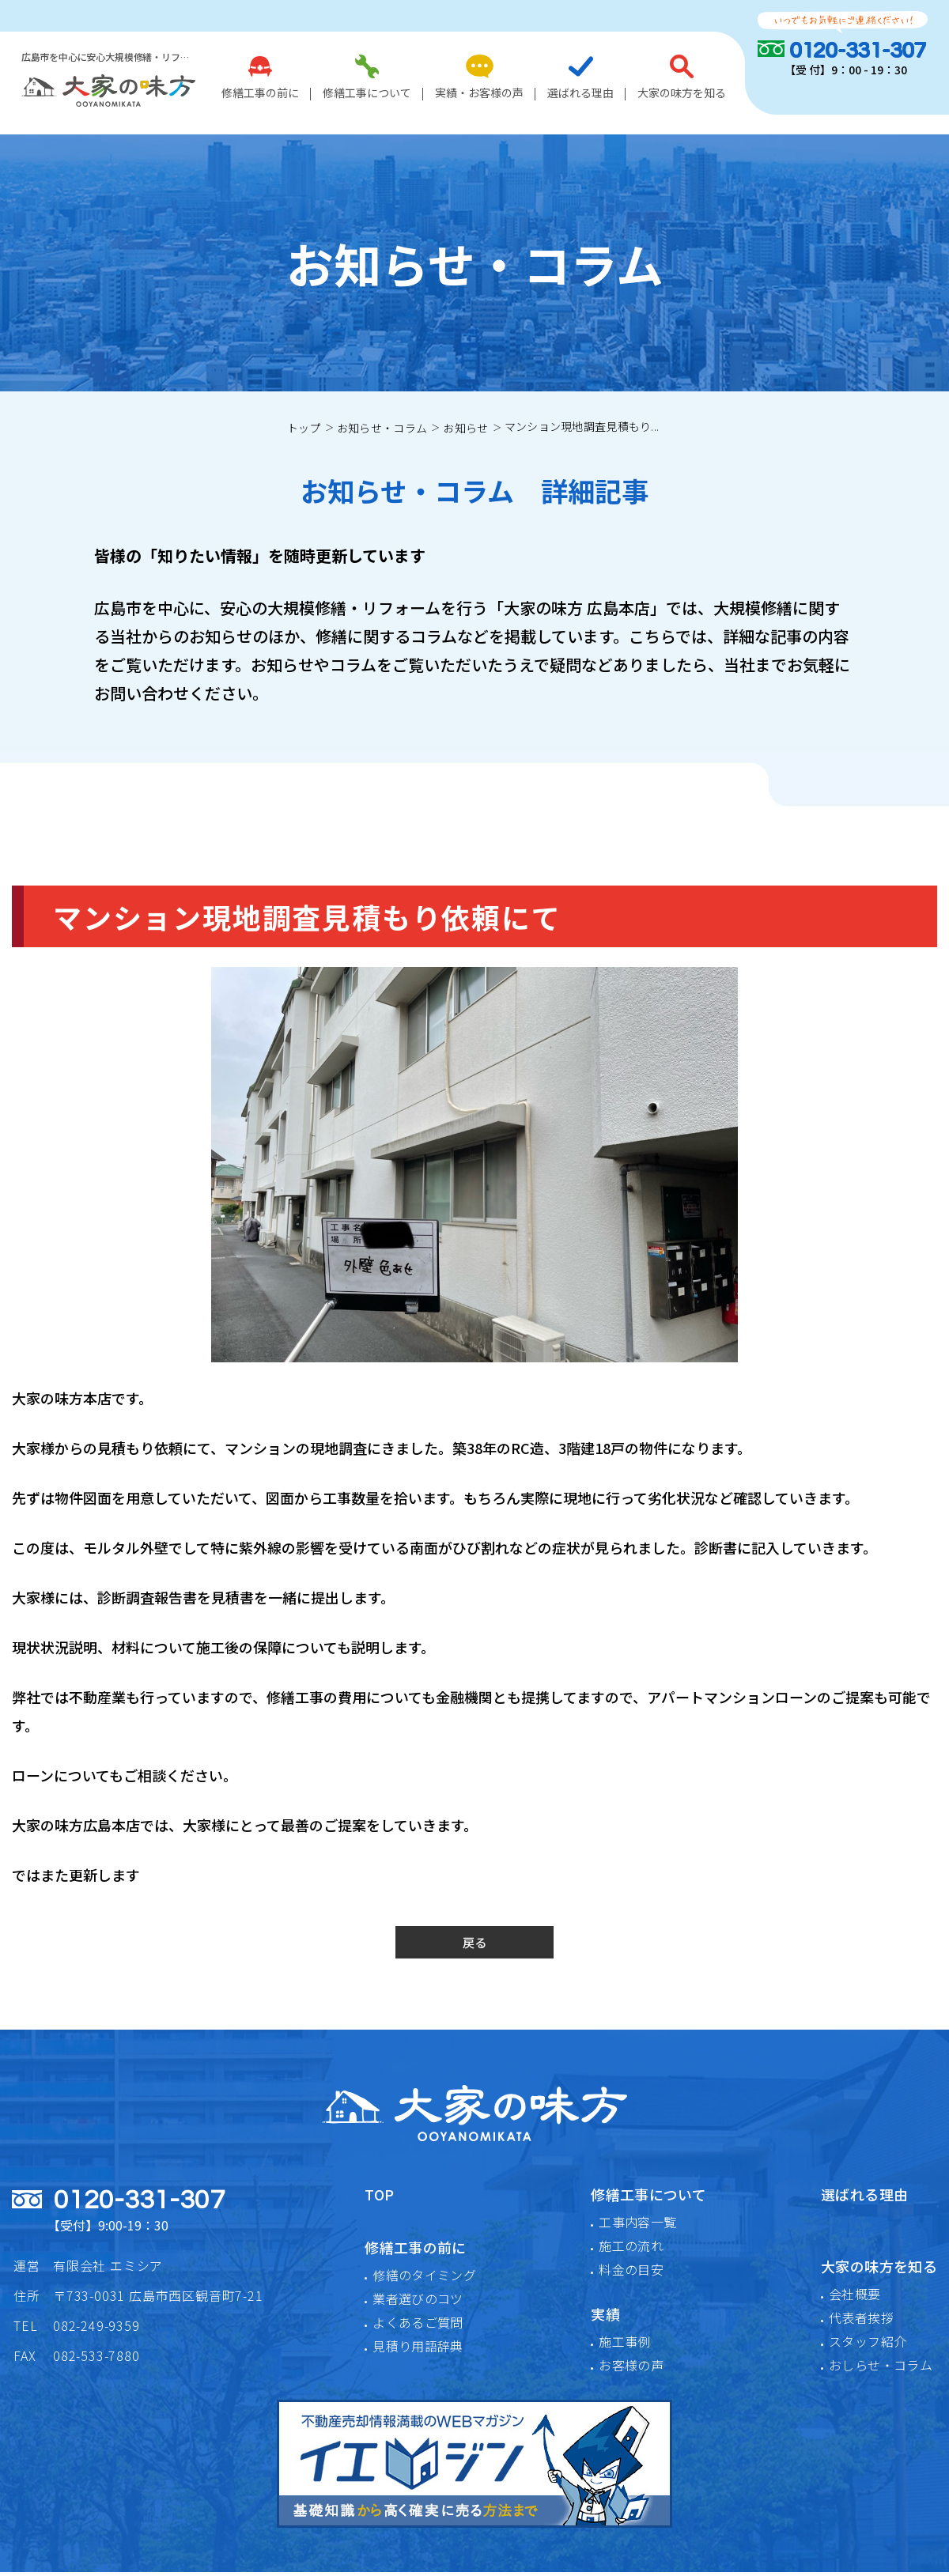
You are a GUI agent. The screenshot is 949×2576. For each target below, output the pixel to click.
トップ (304, 428)
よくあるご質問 (417, 2326)
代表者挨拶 (861, 2321)
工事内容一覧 (637, 2225)
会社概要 (854, 2297)
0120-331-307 (858, 51)
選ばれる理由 (580, 77)
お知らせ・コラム (382, 428)
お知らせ (465, 428)
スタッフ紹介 (867, 2345)
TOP (379, 2198)
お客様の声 (631, 2368)
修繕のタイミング (424, 2278)
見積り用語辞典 (417, 2349)
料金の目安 (631, 2273)
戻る (474, 1944)
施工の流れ (631, 2249)
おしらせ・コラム (880, 2368)
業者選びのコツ (417, 2302)
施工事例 (624, 2345)
